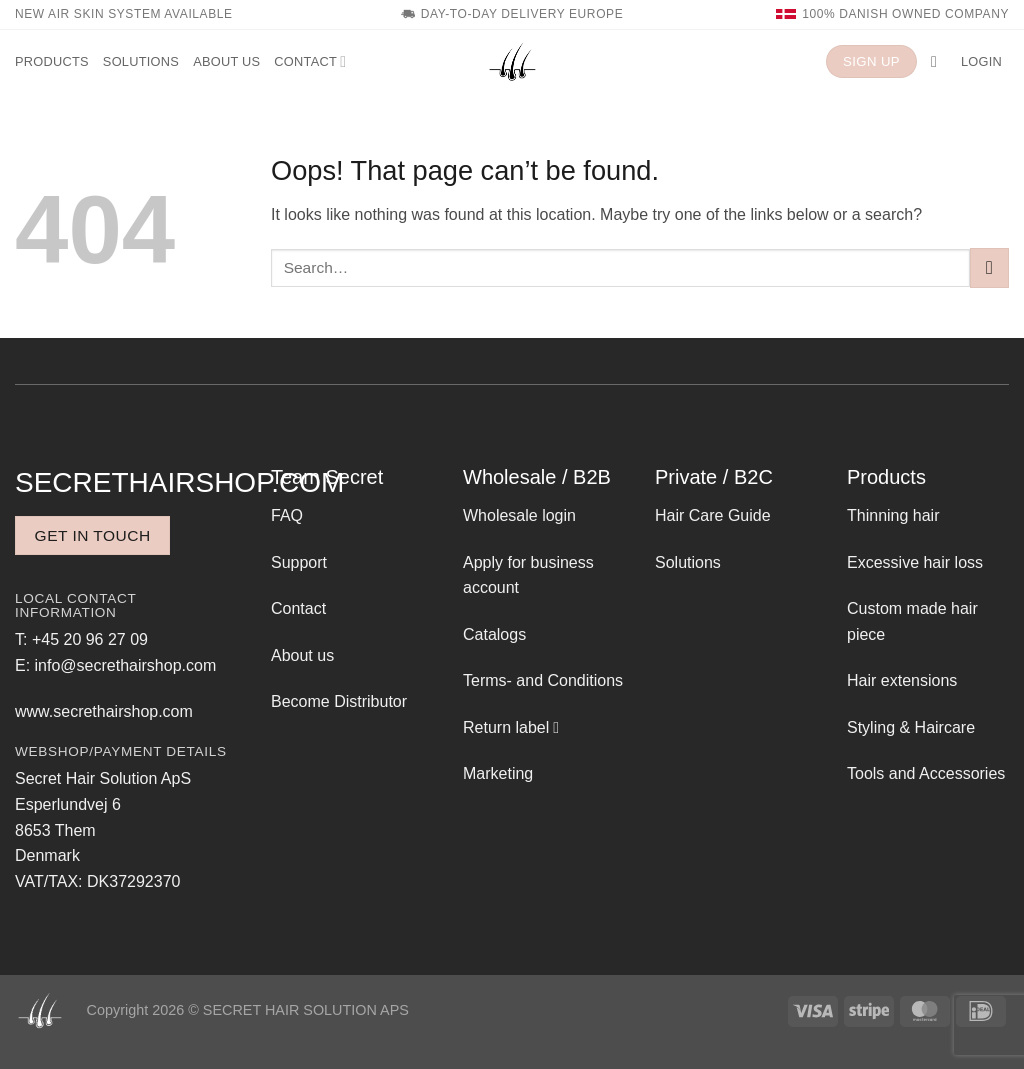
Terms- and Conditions (543, 680)
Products (52, 61)
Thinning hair (893, 515)
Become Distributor (339, 701)
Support (299, 562)
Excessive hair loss (915, 562)
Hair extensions (902, 680)
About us (226, 61)
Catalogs (494, 634)
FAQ (287, 515)
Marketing (498, 773)
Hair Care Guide (713, 515)
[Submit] (989, 267)
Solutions (141, 61)
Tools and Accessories (926, 773)
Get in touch (93, 535)
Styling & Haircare (911, 727)
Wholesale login (519, 515)
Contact (310, 61)
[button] (939, 61)
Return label (506, 727)
